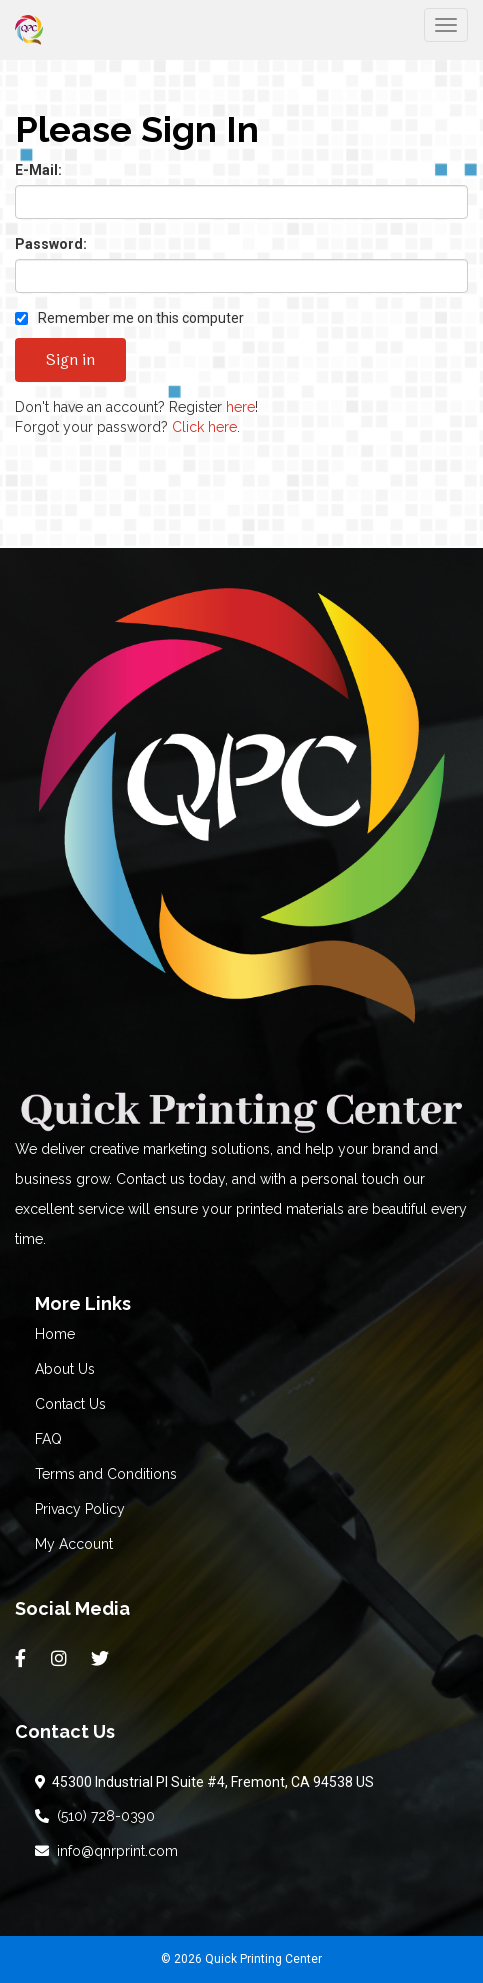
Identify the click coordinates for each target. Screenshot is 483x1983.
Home (55, 1334)
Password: (51, 244)
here (240, 407)
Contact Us (70, 1404)
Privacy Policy (80, 1509)
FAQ (48, 1439)
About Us (65, 1369)
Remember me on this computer (129, 318)
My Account (74, 1544)
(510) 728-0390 (95, 1816)
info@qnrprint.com (106, 1851)
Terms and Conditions (106, 1474)
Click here (204, 427)
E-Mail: (38, 170)
